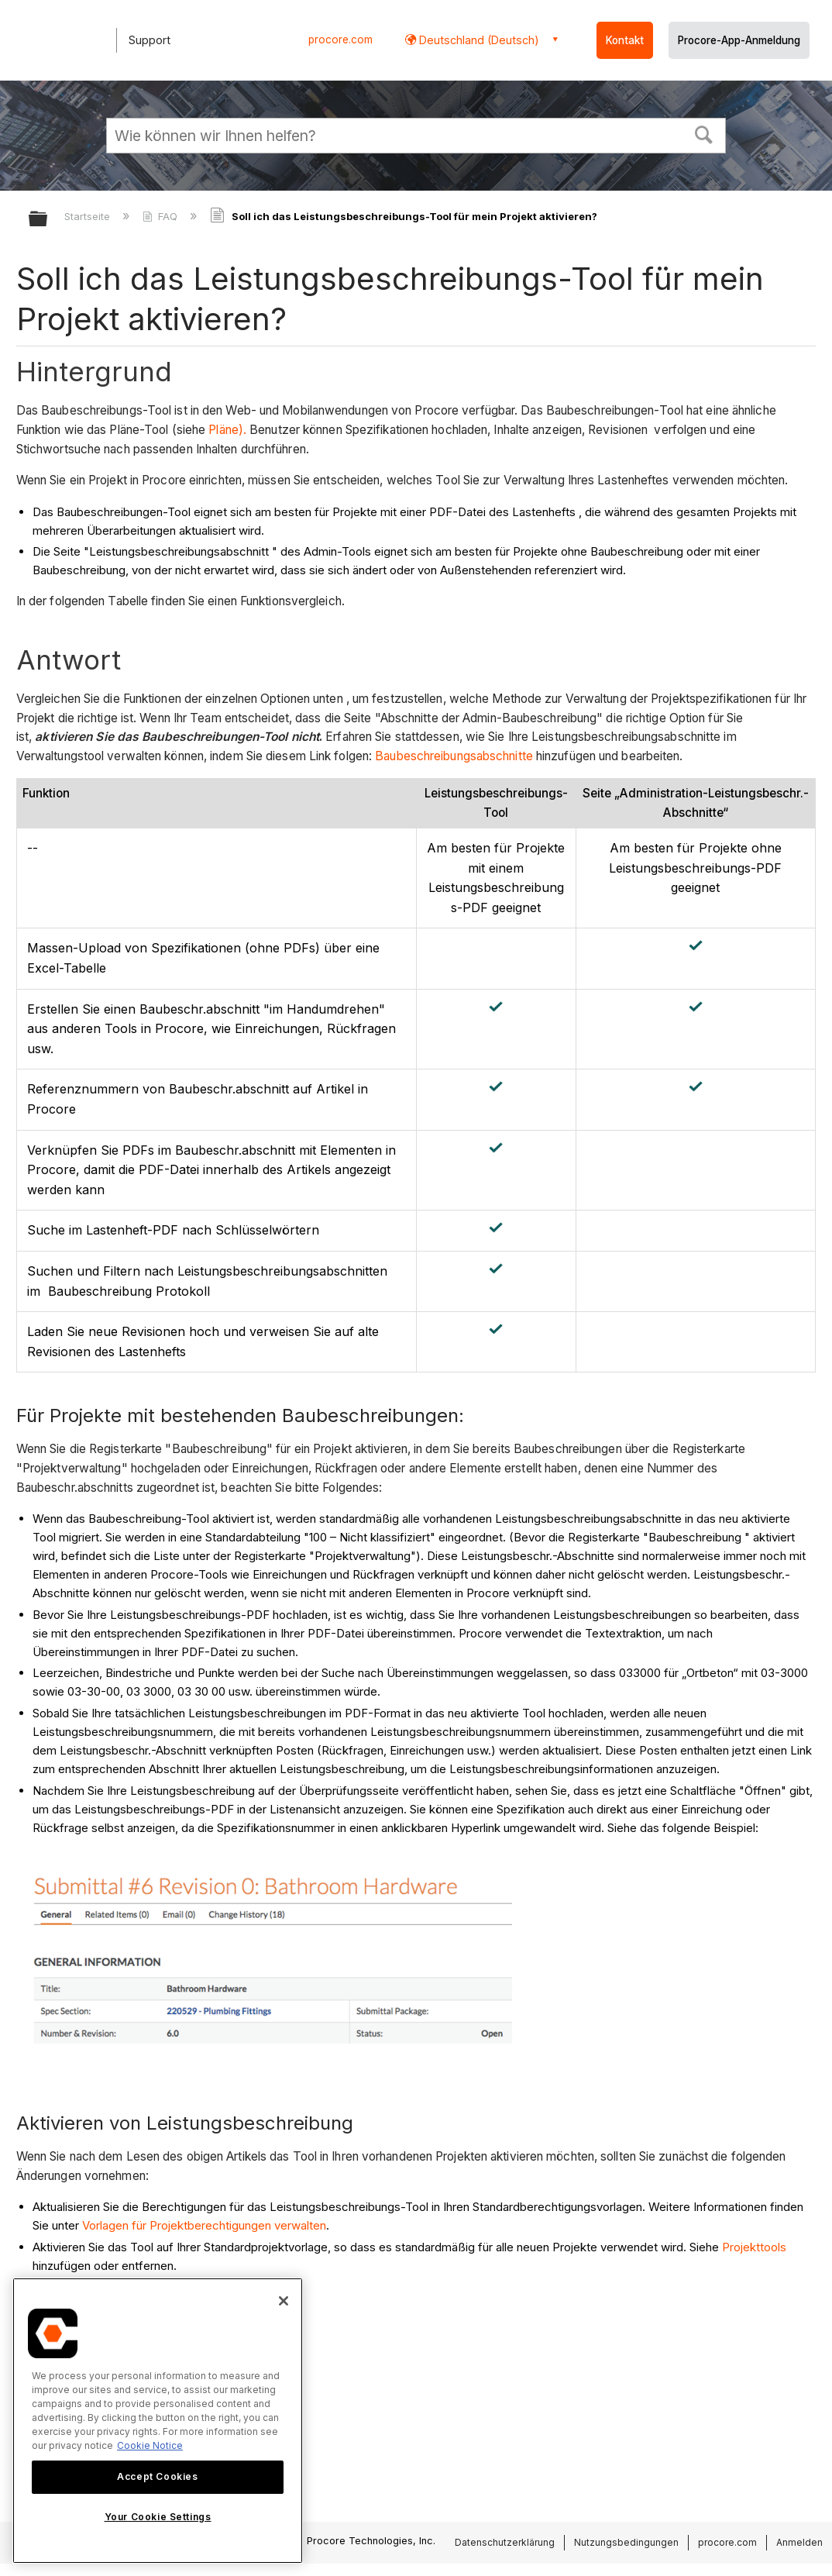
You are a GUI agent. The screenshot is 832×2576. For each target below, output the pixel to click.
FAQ (161, 216)
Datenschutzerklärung (505, 2542)
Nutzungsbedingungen (626, 2542)
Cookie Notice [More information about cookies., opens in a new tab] (150, 2445)
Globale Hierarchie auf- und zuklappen (48, 219)
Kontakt (625, 40)
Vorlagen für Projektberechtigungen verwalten (204, 2225)
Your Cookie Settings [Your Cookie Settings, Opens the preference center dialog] (158, 2517)
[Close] (283, 2301)
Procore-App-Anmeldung (739, 40)
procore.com (340, 39)
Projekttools (754, 2247)
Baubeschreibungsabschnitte (454, 756)
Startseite (88, 216)
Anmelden (799, 2542)
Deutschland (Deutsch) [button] (477, 39)
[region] (157, 2421)
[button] (704, 133)
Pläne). (227, 429)
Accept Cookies (157, 2476)
